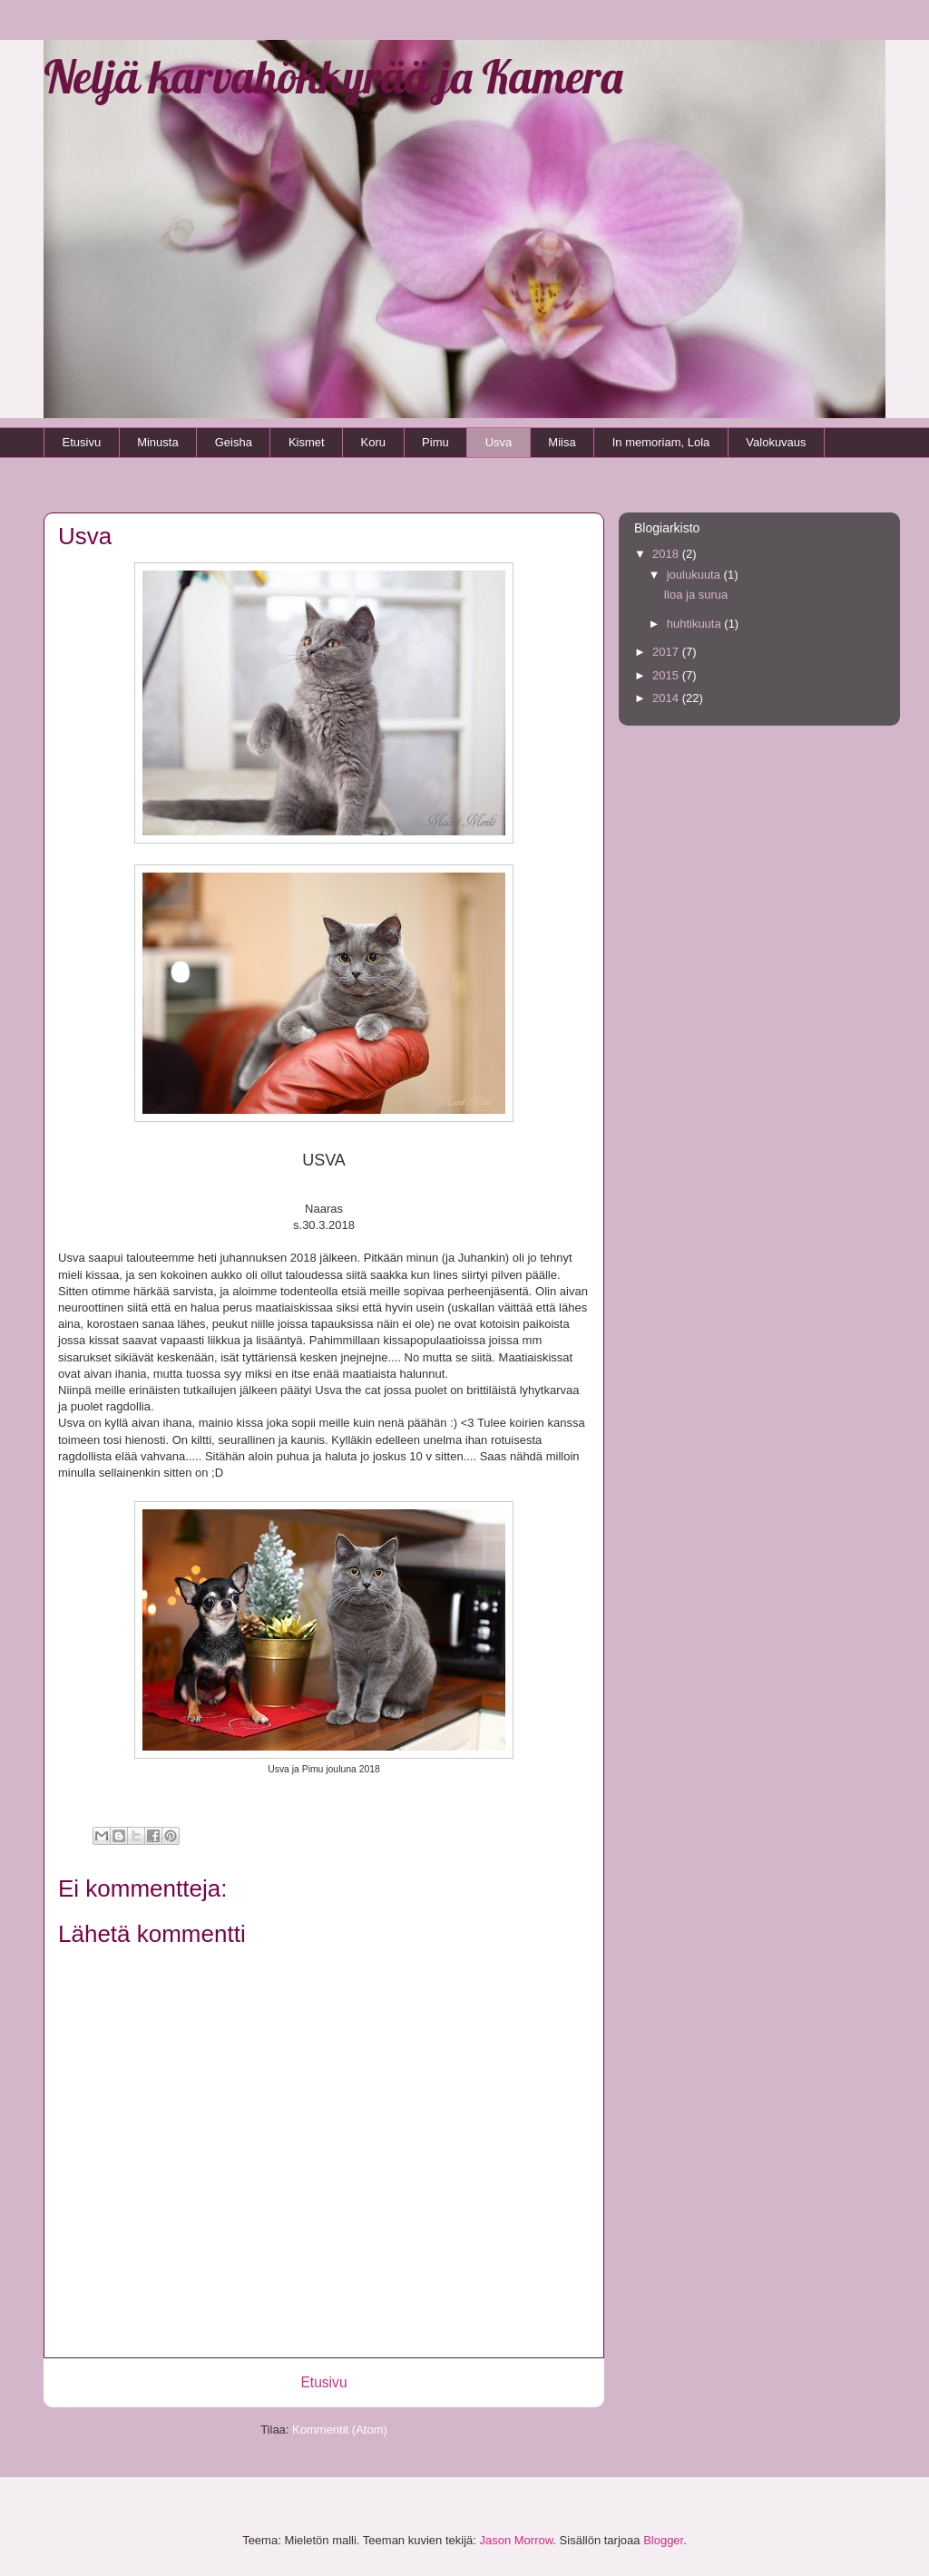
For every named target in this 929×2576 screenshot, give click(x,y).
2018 (667, 554)
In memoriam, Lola (661, 442)
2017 (667, 652)
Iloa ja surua (695, 594)
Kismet (306, 442)
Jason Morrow (516, 2540)
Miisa (561, 442)
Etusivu (82, 442)
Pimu (435, 442)
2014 (667, 698)
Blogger (663, 2540)
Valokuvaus (776, 442)
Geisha (233, 442)
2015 (667, 675)
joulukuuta (695, 574)
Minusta (158, 442)
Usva (499, 442)
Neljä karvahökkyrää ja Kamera (333, 76)
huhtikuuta (696, 623)
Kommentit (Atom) (339, 2429)
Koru (373, 442)
